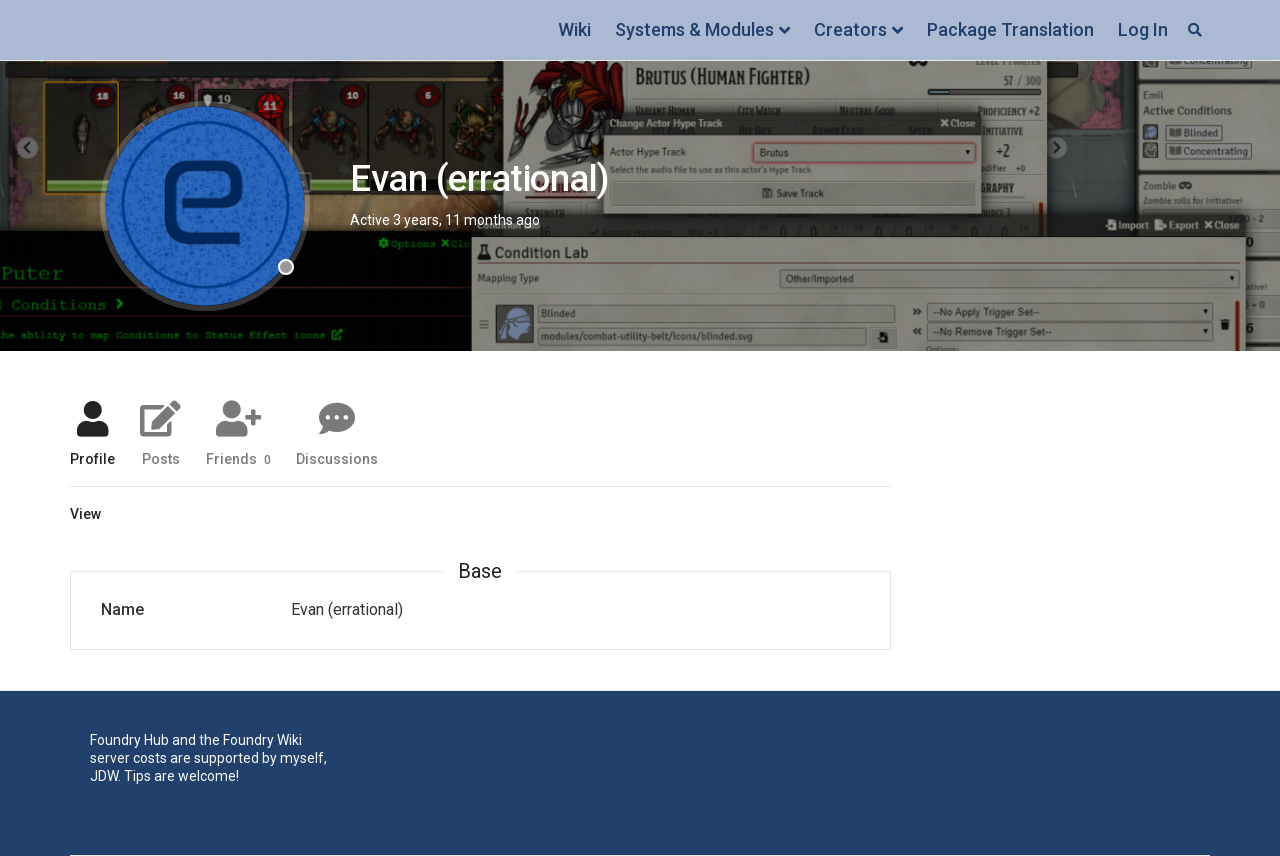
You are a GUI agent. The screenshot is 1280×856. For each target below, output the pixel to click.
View (85, 514)
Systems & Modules (694, 29)
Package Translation (1010, 29)
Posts (161, 458)
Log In (1143, 29)
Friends (238, 458)
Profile (92, 458)
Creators (850, 29)
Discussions (337, 458)
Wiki (574, 29)
